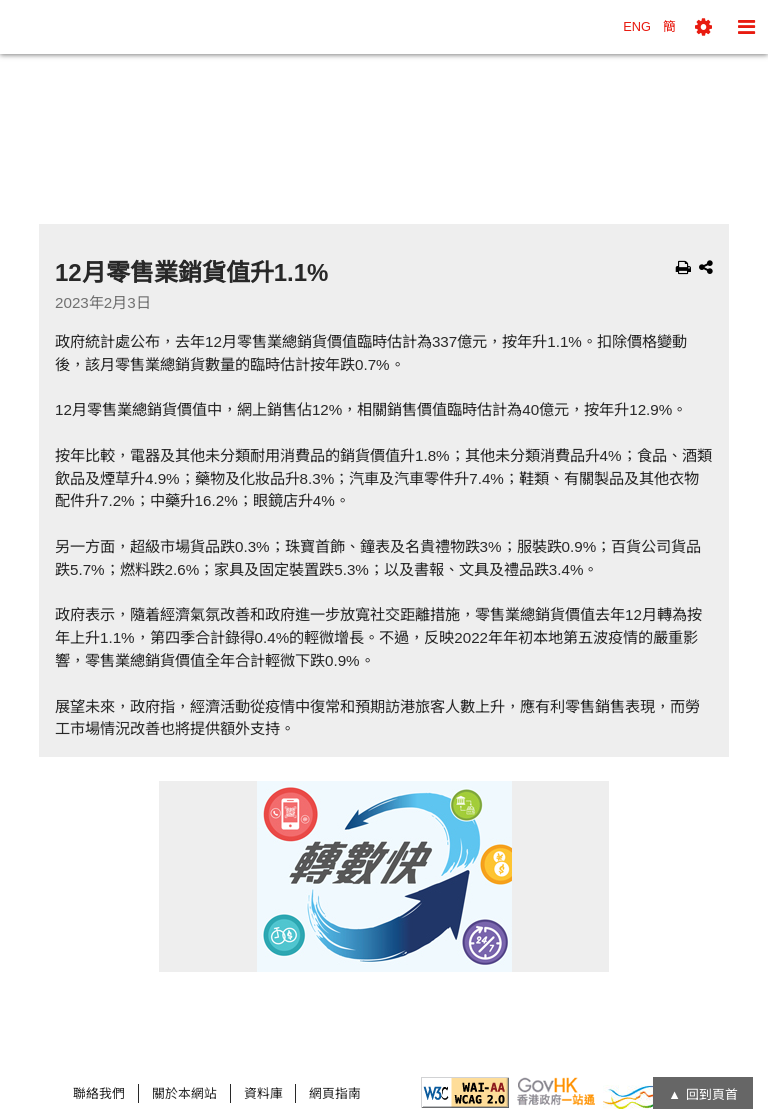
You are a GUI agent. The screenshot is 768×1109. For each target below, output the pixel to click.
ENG (637, 26)
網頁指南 (335, 1093)
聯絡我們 (99, 1093)
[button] (703, 27)
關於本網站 (184, 1093)
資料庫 (263, 1093)
